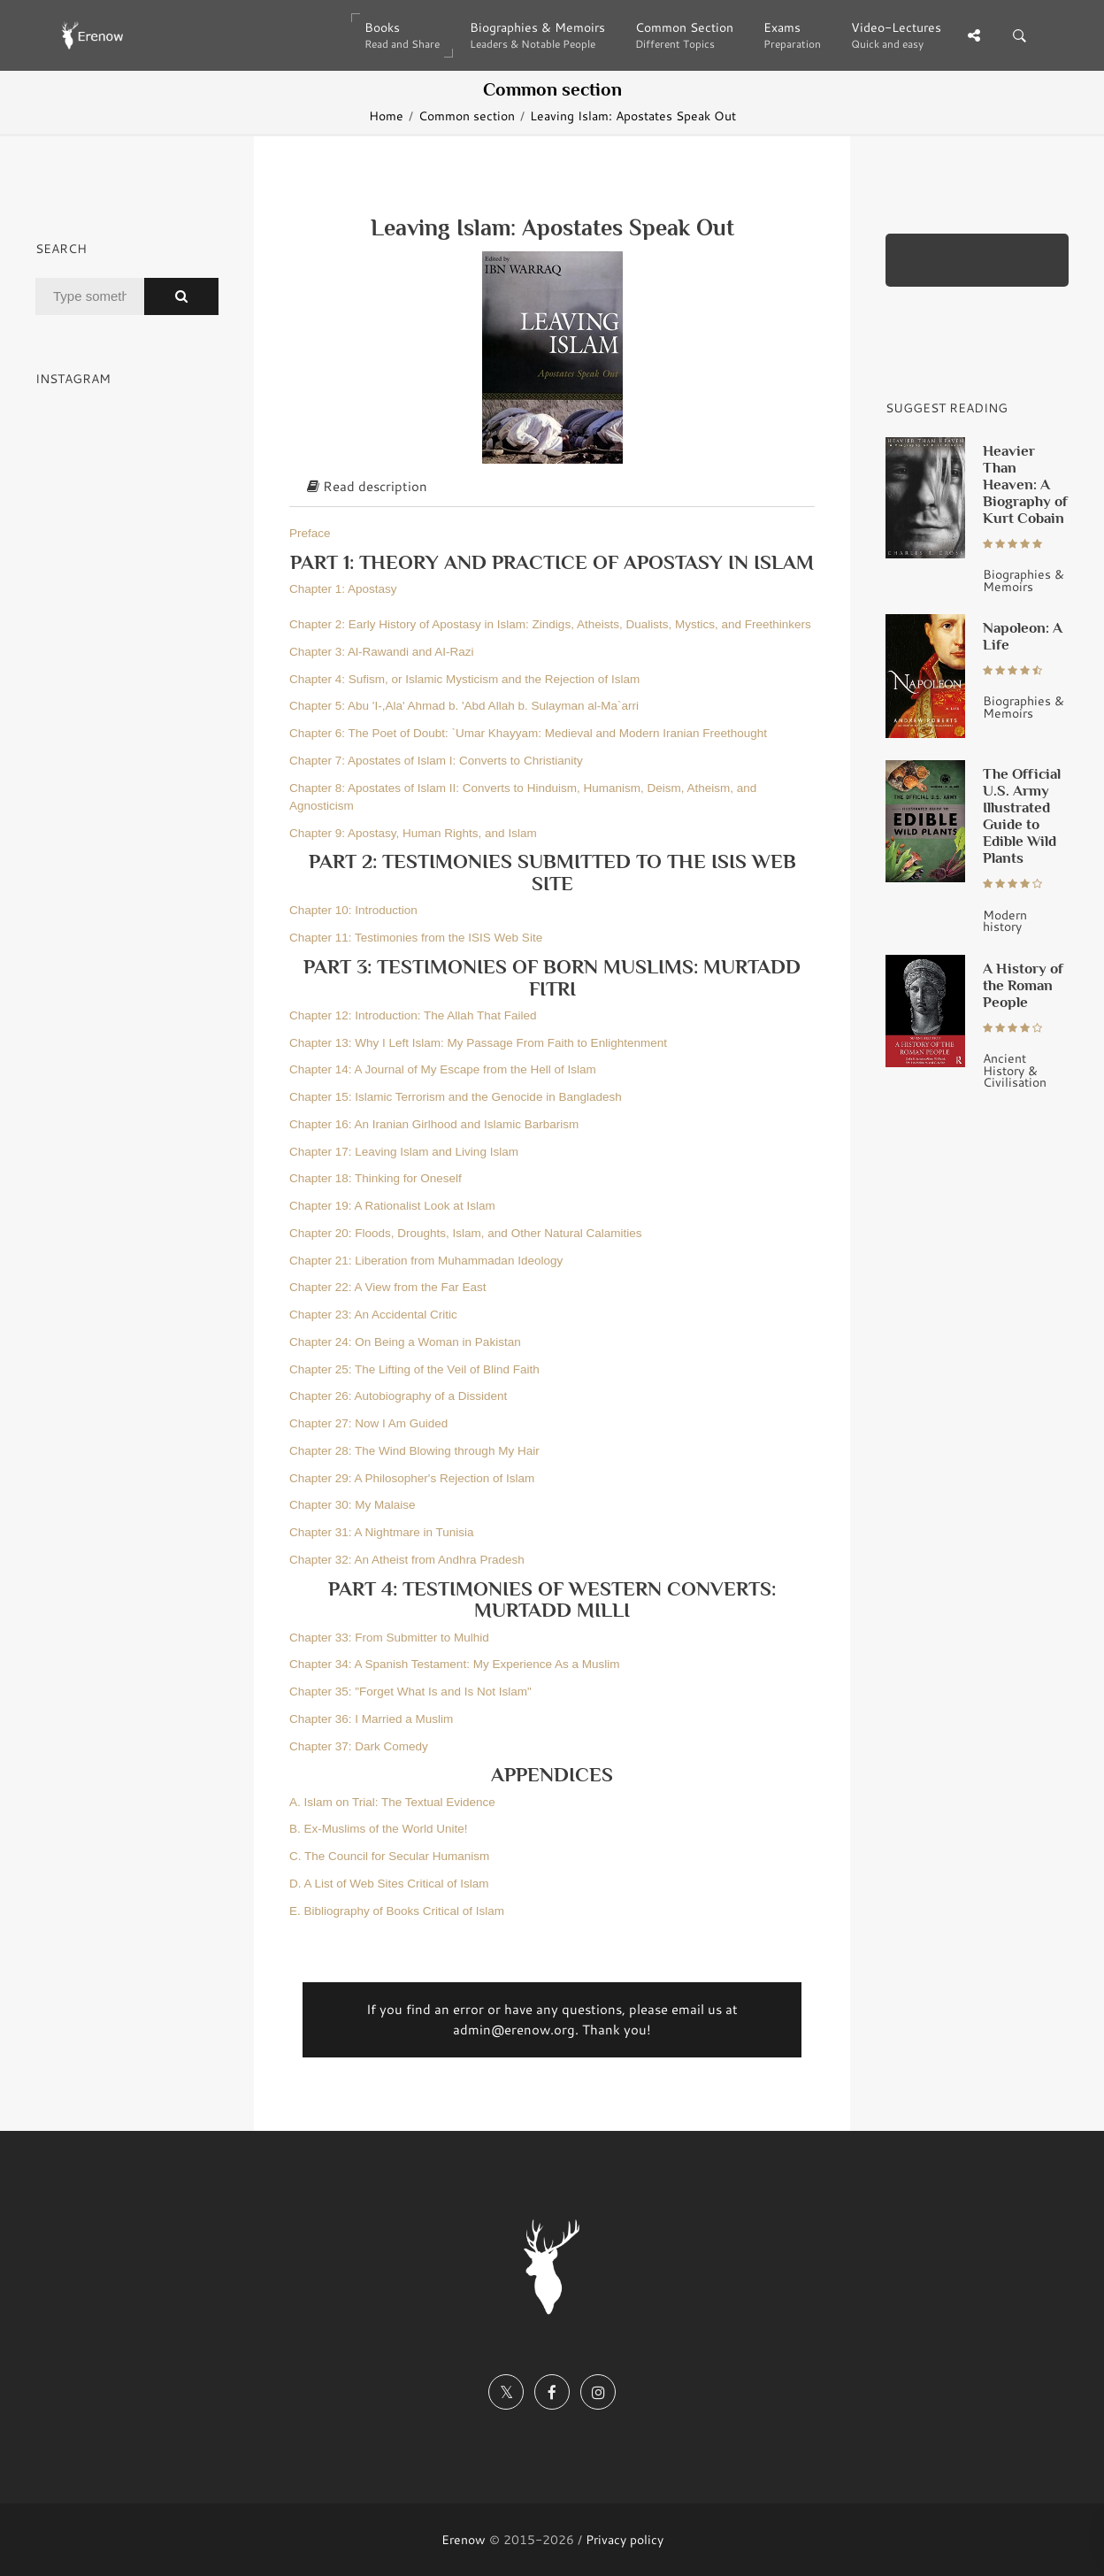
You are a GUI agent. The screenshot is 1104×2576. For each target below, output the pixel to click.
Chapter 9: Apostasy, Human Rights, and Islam (413, 833)
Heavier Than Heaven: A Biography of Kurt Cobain (1025, 484)
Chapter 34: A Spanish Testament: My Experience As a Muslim (454, 1664)
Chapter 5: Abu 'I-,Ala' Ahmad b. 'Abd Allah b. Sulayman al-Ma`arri (464, 705)
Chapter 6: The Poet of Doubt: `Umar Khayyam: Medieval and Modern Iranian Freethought (528, 733)
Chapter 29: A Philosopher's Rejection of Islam (411, 1478)
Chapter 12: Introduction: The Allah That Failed (412, 1015)
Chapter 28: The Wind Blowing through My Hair (414, 1450)
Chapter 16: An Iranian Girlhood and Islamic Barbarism (434, 1124)
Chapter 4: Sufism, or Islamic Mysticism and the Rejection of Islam (464, 679)
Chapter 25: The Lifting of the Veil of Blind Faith (414, 1369)
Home (386, 115)
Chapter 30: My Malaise (352, 1504)
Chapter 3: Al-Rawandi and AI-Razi (381, 651)
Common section (466, 115)
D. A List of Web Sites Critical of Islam (389, 1883)
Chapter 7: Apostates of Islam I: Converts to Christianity (436, 760)
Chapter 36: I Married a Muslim (371, 1719)
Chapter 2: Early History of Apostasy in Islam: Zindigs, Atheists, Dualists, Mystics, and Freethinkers (550, 624)
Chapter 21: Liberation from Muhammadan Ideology (426, 1260)
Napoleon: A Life (1022, 636)
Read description (367, 486)
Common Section (684, 35)
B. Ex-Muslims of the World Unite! (378, 1828)
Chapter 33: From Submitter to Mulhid (389, 1637)
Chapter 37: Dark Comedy (358, 1746)
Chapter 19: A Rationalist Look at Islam (392, 1205)
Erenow (463, 2539)
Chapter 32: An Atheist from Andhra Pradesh (407, 1559)
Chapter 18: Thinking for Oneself (375, 1178)
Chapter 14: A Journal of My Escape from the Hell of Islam (442, 1069)
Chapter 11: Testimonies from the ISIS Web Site (415, 937)
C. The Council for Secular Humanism (389, 1856)
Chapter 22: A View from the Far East (388, 1287)
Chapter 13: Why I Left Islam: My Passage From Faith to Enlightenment (478, 1043)
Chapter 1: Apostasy (343, 589)
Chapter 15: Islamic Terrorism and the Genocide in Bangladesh (455, 1096)
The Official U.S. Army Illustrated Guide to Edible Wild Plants (1022, 815)
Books (402, 35)
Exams (792, 35)
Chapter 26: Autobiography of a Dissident (398, 1396)
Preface (310, 533)
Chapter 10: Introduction (353, 910)
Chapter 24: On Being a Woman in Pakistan (405, 1342)
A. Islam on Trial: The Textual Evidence (392, 1802)
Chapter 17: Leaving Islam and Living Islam (403, 1151)
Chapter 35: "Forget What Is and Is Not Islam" (410, 1691)
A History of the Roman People (1023, 985)
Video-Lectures (896, 35)
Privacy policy (624, 2539)
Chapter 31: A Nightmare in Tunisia (381, 1532)
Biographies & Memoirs (537, 35)
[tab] (552, 487)
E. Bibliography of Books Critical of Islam (396, 1911)
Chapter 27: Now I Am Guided (368, 1423)
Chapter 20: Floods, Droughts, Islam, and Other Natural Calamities (465, 1233)
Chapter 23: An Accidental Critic (373, 1314)
